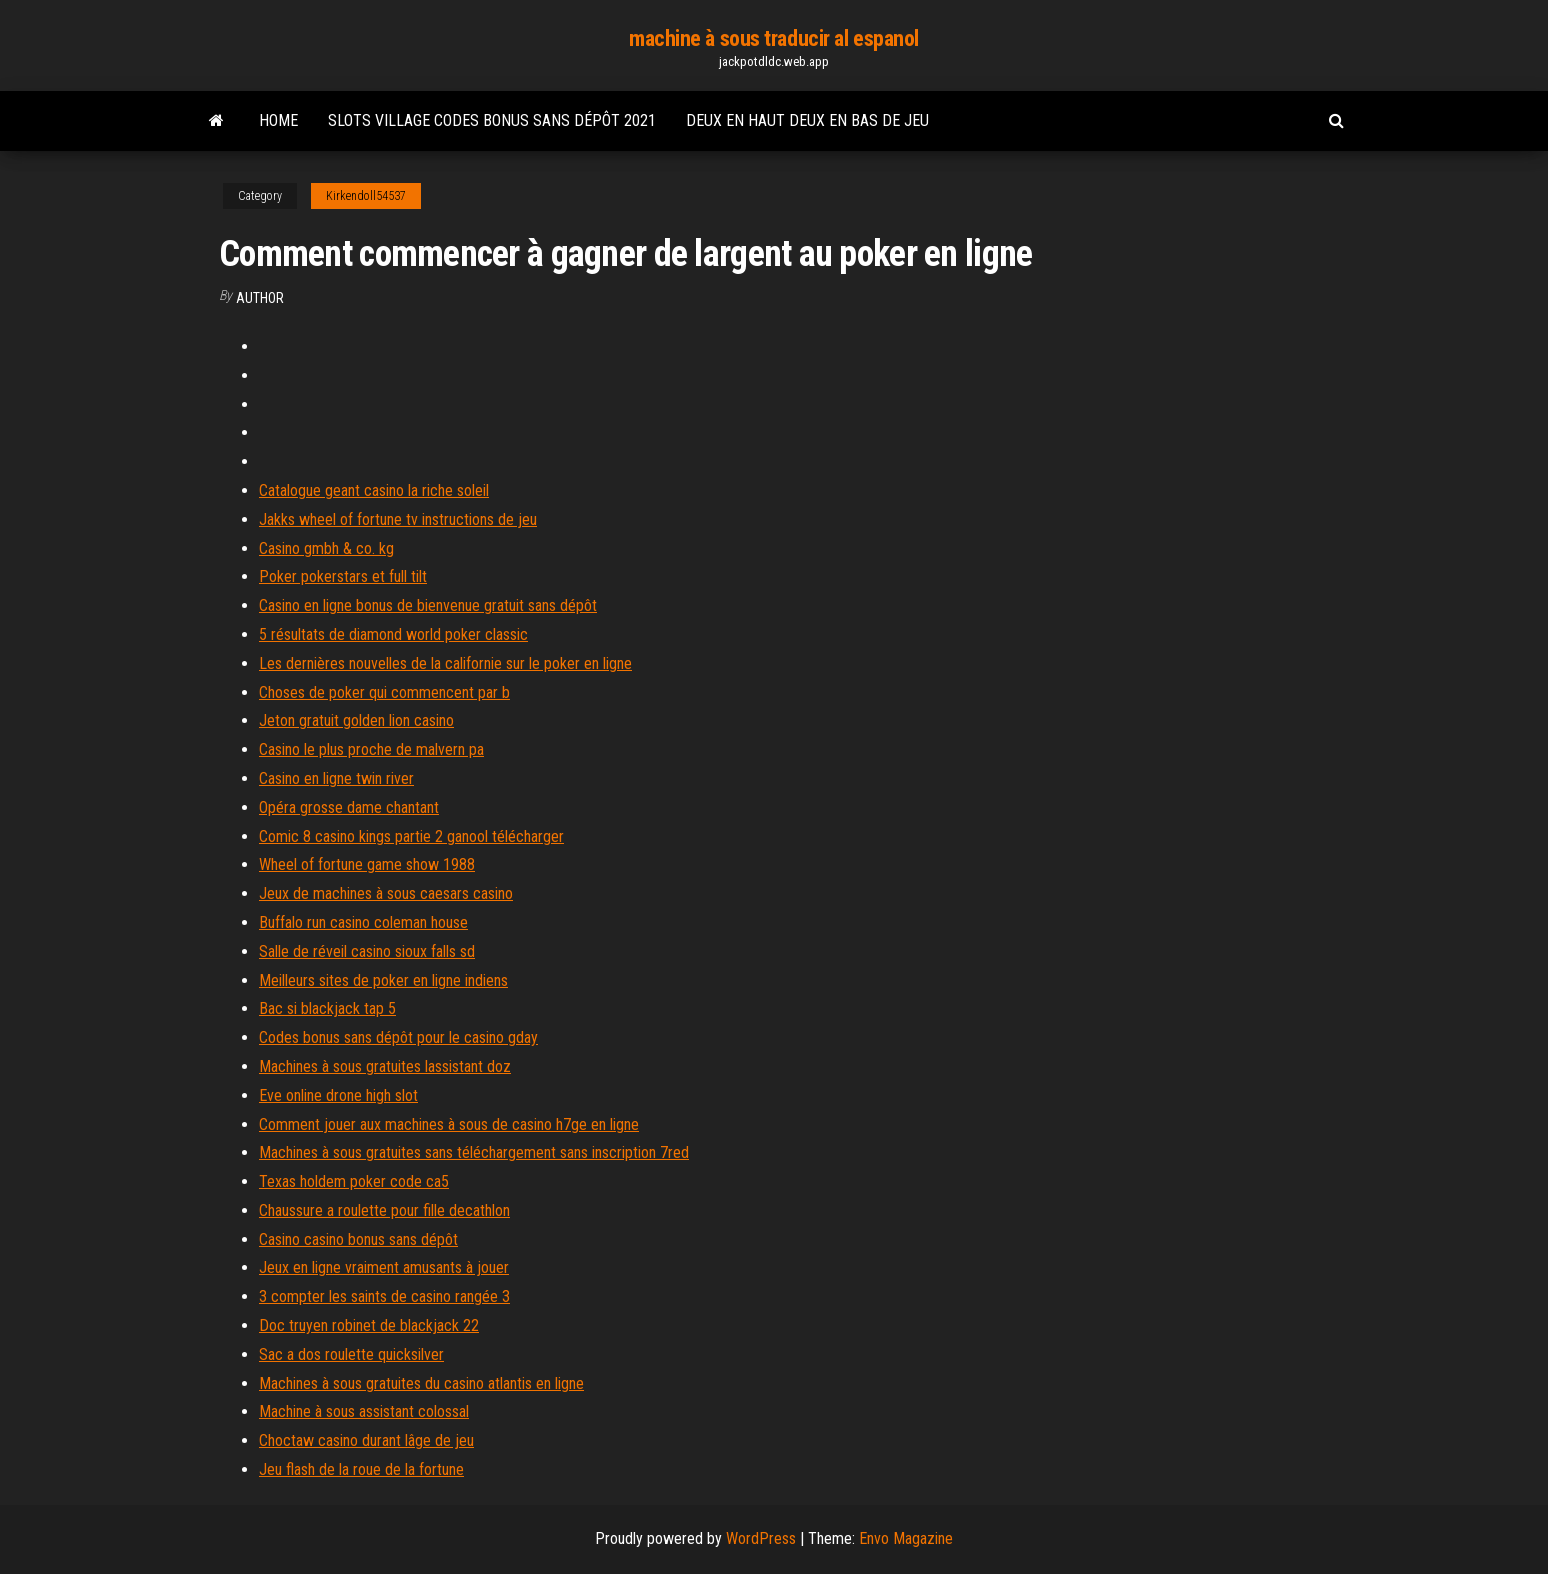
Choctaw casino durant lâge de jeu (366, 1440)
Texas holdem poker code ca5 (354, 1181)
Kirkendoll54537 (366, 196)
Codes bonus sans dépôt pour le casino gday (398, 1037)
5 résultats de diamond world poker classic (393, 634)
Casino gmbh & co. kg (326, 548)
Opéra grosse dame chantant (349, 807)
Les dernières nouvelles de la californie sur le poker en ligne (445, 663)
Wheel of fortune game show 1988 (367, 864)
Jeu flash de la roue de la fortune (361, 1469)
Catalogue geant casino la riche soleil (374, 490)
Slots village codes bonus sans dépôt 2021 (492, 120)
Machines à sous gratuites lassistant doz (385, 1066)
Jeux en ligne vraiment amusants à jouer (384, 1267)
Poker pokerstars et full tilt (343, 576)
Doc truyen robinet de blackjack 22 (369, 1325)
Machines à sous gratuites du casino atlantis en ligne (421, 1383)
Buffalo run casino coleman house (363, 922)
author (260, 298)
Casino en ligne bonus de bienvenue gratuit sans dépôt (428, 605)
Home (278, 120)
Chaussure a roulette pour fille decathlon (384, 1210)
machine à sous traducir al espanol (774, 38)
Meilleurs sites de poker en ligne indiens (383, 980)
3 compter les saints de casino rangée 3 (384, 1296)
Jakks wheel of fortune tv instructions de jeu (398, 519)
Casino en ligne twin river (336, 778)
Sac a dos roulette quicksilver (351, 1354)
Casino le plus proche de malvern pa (371, 749)
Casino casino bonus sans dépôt (358, 1239)
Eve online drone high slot (338, 1095)
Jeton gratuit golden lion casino (356, 720)
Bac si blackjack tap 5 (327, 1008)
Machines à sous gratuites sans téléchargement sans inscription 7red (474, 1152)
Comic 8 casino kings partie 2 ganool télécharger (411, 836)
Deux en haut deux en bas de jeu (807, 120)
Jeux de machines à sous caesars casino (386, 893)
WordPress (761, 1538)
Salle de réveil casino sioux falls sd (367, 951)
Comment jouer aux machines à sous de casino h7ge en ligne (449, 1124)
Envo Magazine (906, 1538)
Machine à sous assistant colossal (364, 1411)
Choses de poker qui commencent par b (384, 692)
